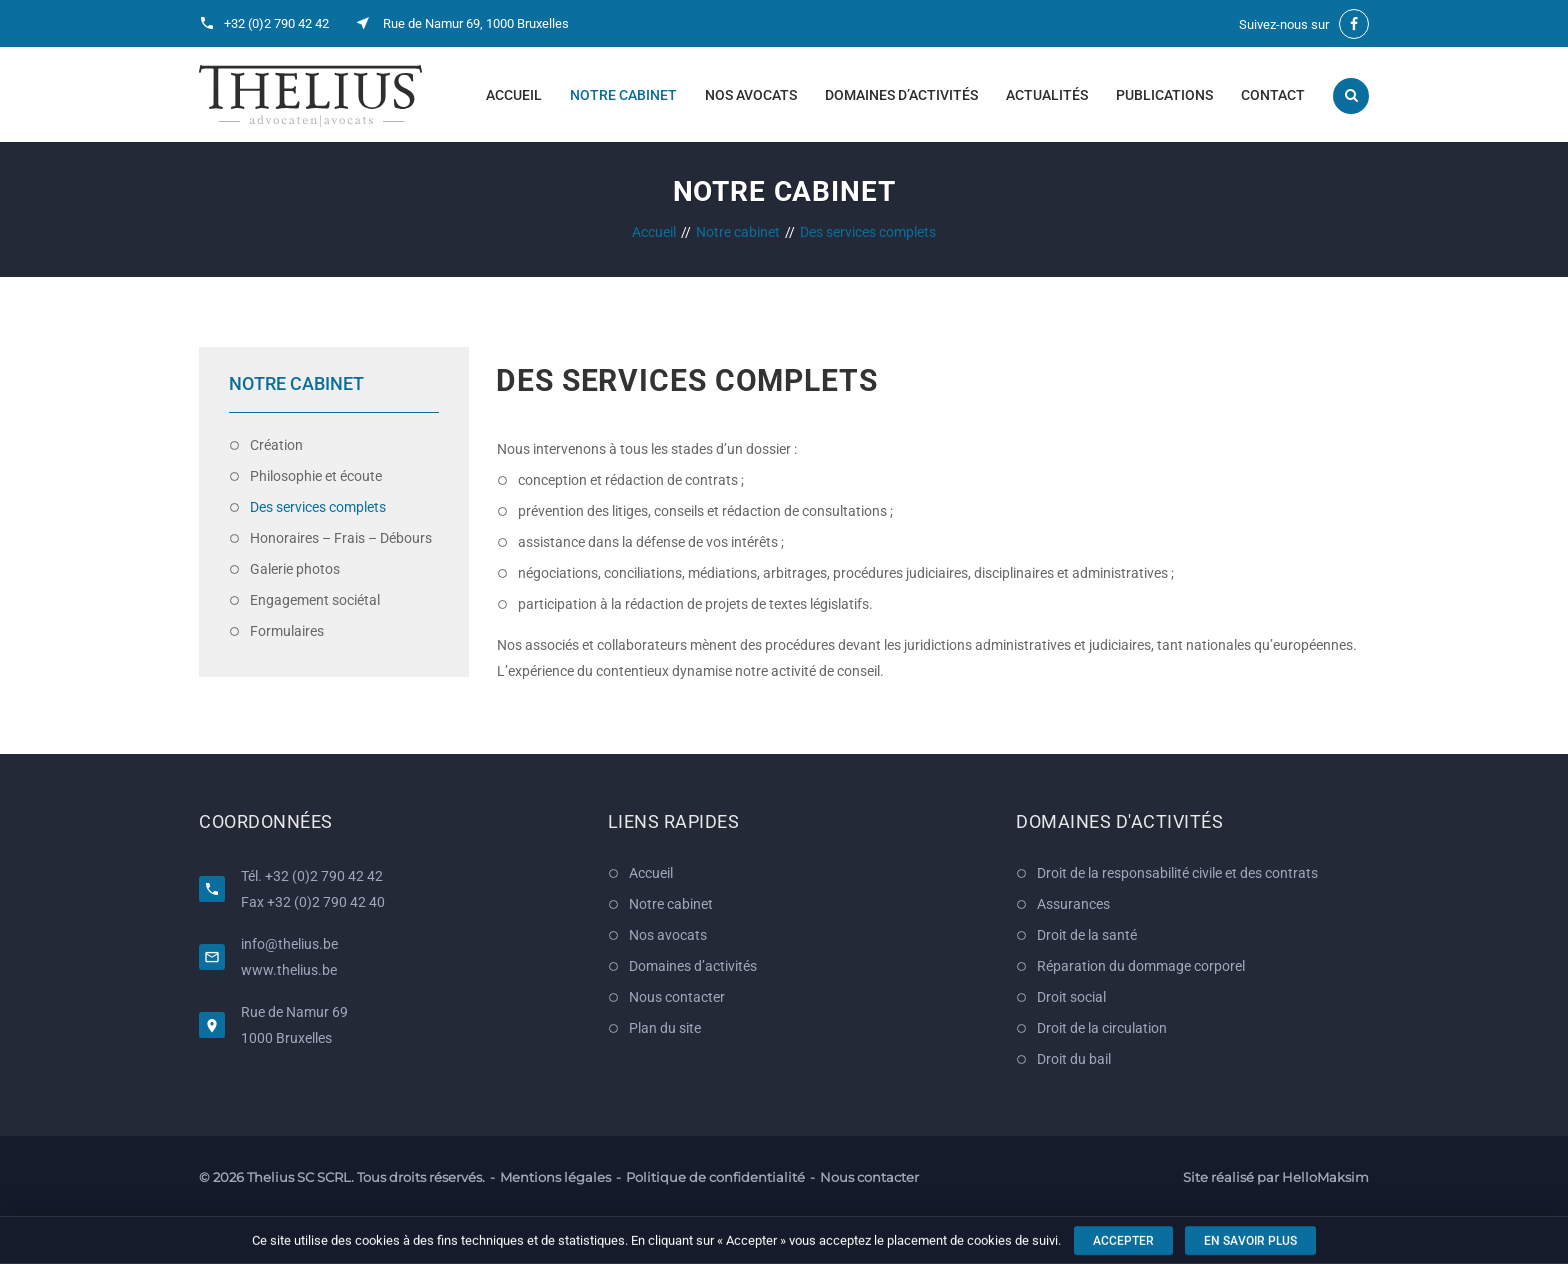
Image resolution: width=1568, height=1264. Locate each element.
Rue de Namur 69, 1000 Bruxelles (476, 23)
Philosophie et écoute (316, 476)
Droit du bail (1074, 1059)
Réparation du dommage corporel (1141, 966)
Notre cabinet (623, 95)
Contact (1273, 95)
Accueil (514, 95)
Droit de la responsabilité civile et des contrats (1177, 873)
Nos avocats (751, 95)
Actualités (1047, 95)
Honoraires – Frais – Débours (341, 538)
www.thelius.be (289, 970)
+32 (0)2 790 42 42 (276, 23)
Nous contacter (677, 997)
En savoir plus (1250, 1241)
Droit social (1071, 997)
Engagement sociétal (315, 600)
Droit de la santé (1087, 935)
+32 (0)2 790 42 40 (326, 902)
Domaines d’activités (901, 95)
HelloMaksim (1325, 1177)
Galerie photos (295, 569)
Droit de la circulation (1102, 1028)
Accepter (1123, 1241)
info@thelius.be (289, 944)
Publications (1164, 95)
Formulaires (287, 631)
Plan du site (665, 1028)
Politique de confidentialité (715, 1177)
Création (276, 445)
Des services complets (318, 507)
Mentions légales (555, 1177)
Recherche (1351, 96)
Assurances (1073, 904)
